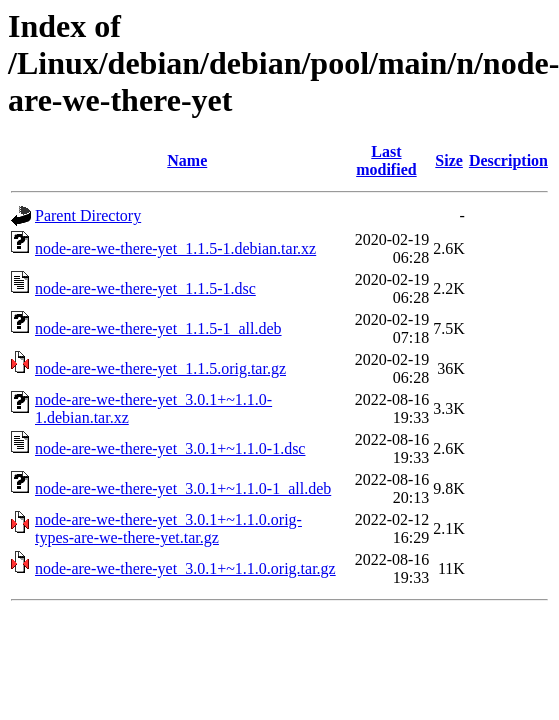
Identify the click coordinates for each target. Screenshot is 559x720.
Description (508, 160)
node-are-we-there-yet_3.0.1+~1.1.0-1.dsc (170, 448)
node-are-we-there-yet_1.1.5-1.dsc (145, 288)
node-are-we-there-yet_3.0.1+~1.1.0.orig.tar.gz (185, 568)
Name (187, 160)
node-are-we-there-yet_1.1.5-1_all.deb (158, 328)
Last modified (386, 160)
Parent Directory (88, 215)
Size (449, 160)
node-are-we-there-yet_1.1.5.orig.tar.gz (160, 368)
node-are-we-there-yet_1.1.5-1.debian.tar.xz (175, 248)
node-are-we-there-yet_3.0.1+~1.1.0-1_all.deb (183, 488)
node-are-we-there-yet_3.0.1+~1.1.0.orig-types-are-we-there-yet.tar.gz (168, 528)
